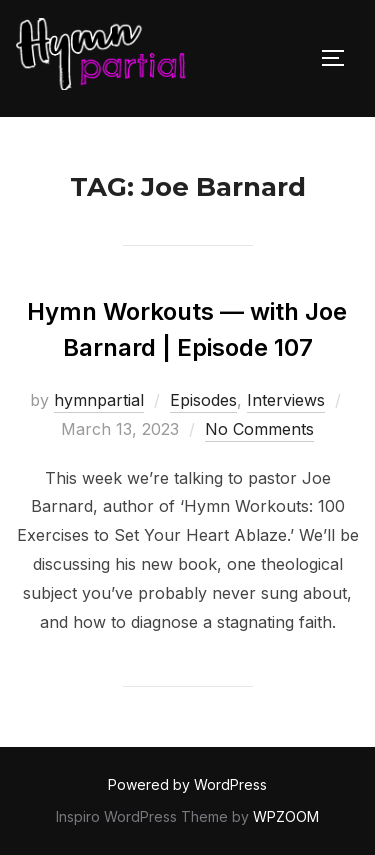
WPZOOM (286, 816)
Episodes (203, 400)
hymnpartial (99, 400)
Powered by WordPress (187, 784)
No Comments (259, 429)
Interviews (286, 400)
